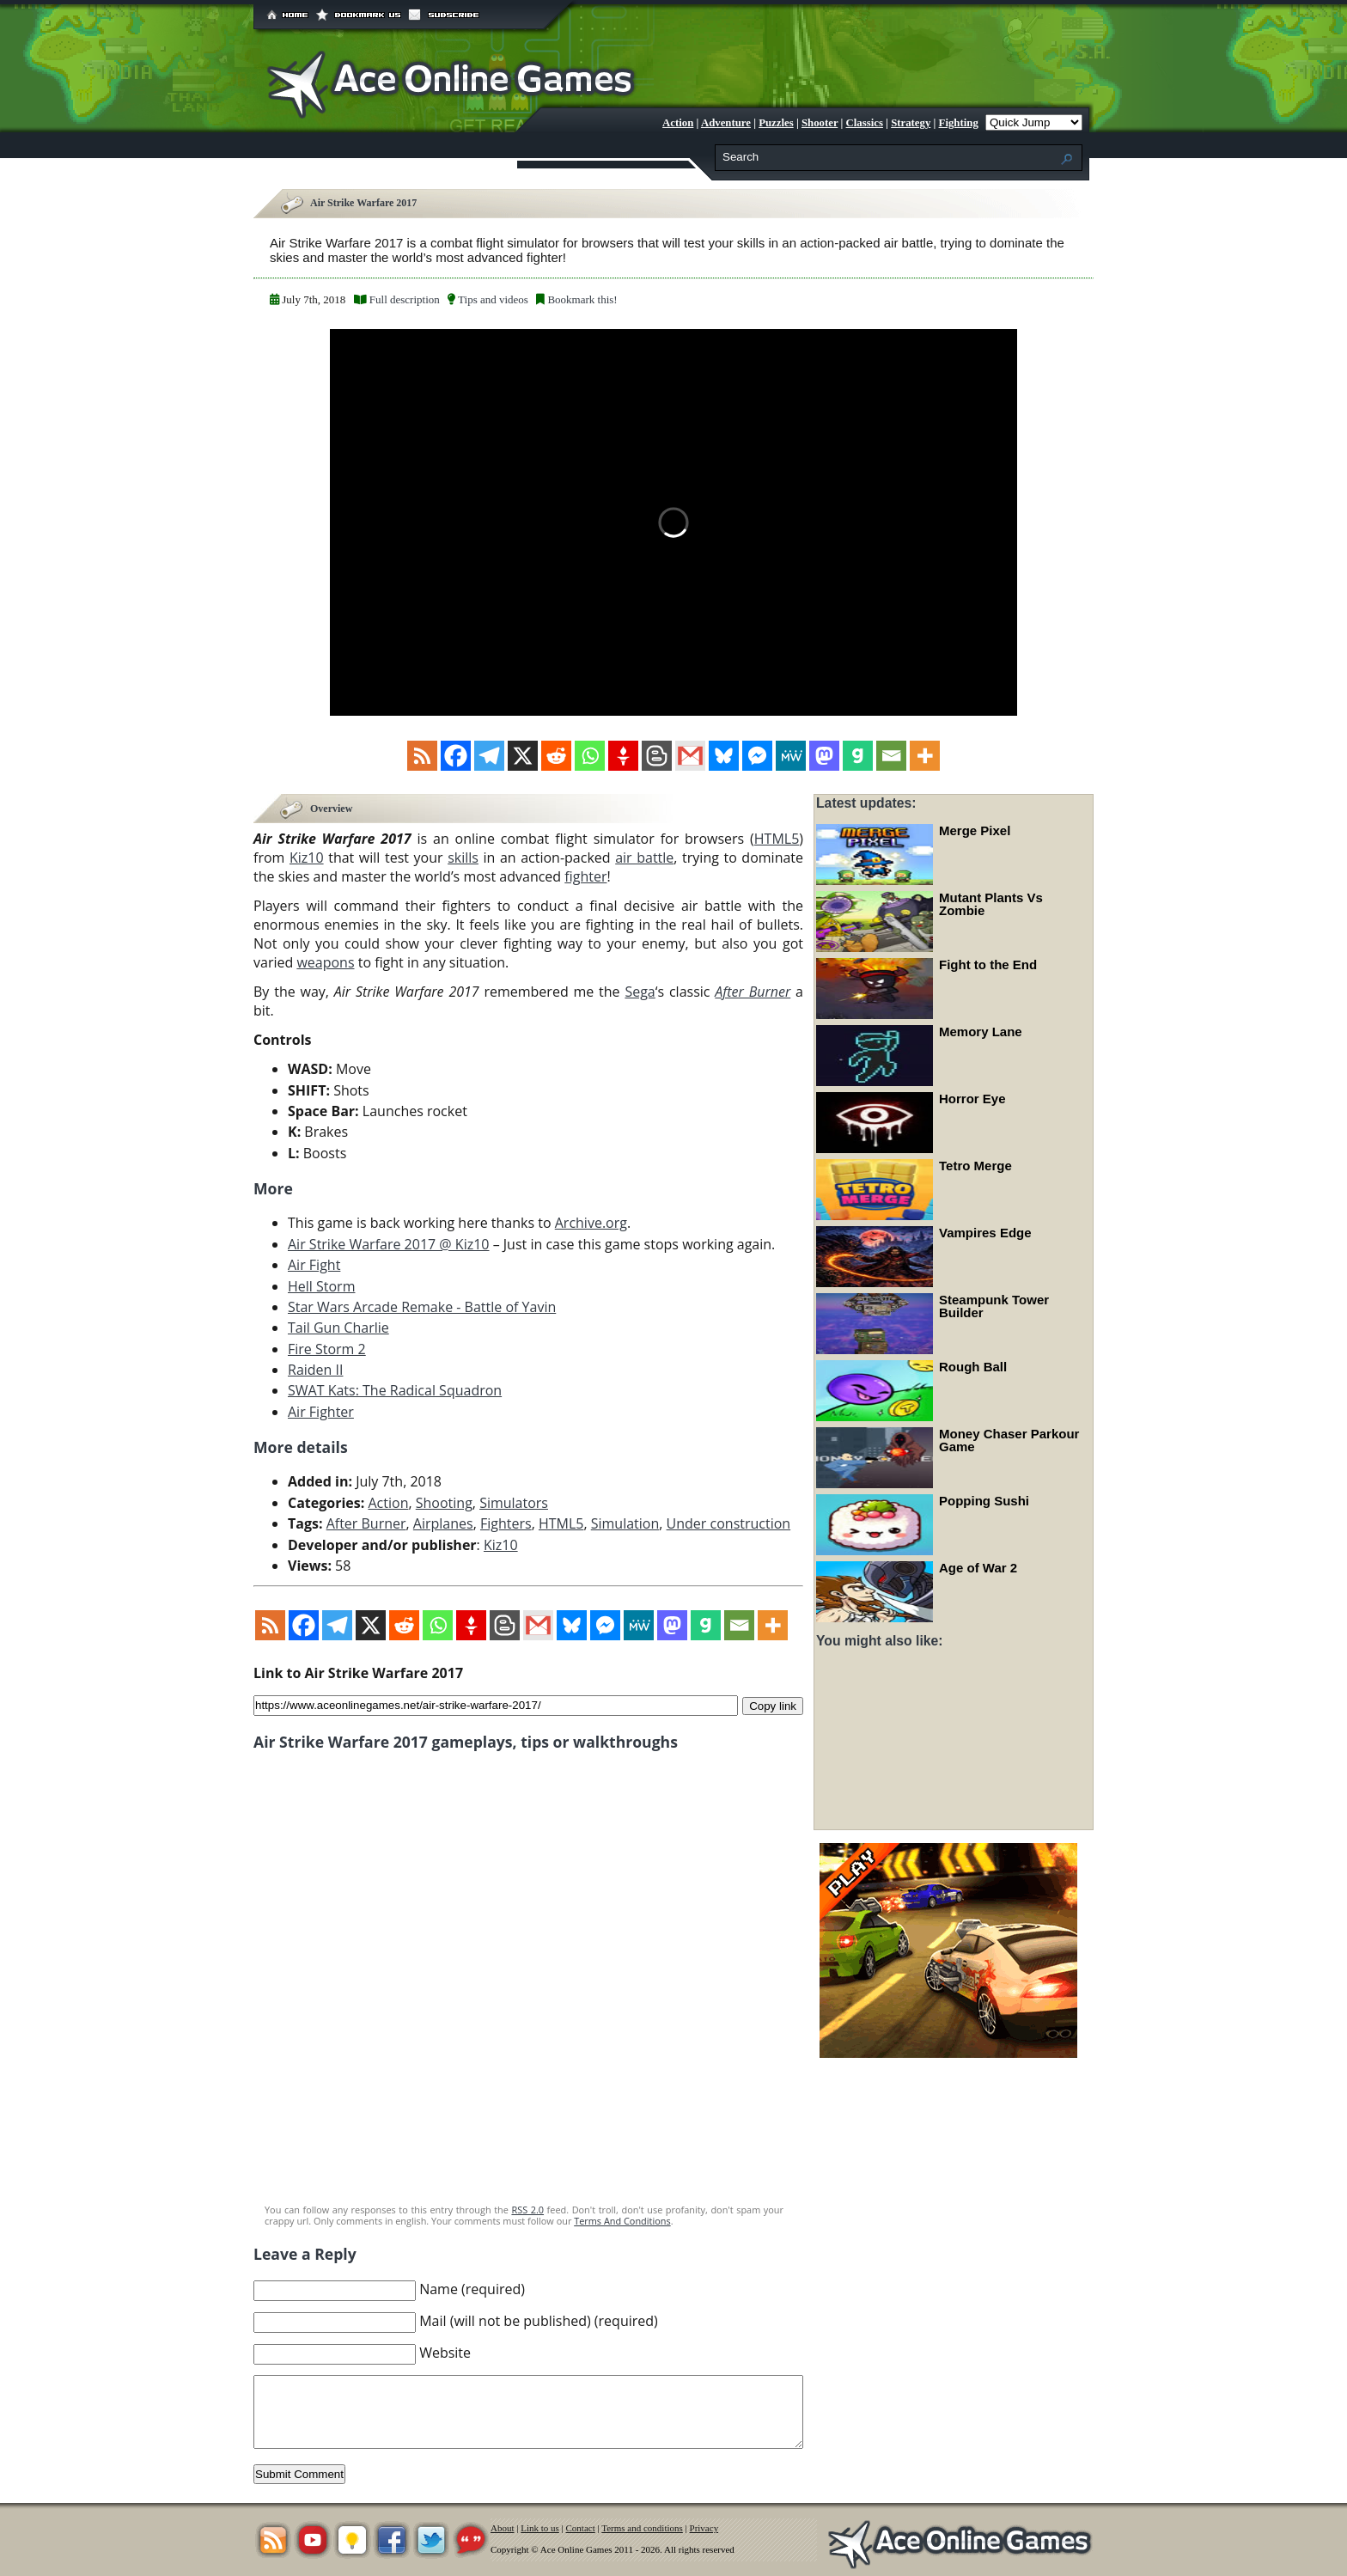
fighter (585, 876)
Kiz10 (307, 857)
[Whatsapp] (590, 756)
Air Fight (314, 1264)
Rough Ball (973, 1366)
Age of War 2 (978, 1567)
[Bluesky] (724, 756)
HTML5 (777, 838)
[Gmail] (690, 756)
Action (677, 123)
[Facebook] (456, 756)
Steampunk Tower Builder (994, 1306)
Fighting (958, 123)
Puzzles (776, 123)
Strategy (910, 123)
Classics (864, 123)
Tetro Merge (975, 1165)
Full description (404, 299)
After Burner (366, 1523)
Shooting (444, 1502)
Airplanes (443, 1523)
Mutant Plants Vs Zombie (991, 904)
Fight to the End (988, 964)
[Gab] (858, 756)
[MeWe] (791, 756)
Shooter (819, 123)
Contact (580, 2528)
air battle (644, 857)
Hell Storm (321, 1286)
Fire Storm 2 (327, 1349)
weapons (325, 962)
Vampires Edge (985, 1232)
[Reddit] (556, 756)
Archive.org (591, 1222)
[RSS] (422, 756)
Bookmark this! (582, 299)
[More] (925, 756)
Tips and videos (493, 299)
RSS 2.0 (527, 2209)
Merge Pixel (974, 830)
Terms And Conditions (622, 2220)
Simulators (513, 1502)
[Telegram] (489, 756)
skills (463, 857)
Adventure (726, 123)
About (503, 2528)
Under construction (729, 1523)
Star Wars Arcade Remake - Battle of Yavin (422, 1306)
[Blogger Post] (657, 756)
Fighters (506, 1523)
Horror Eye (972, 1098)
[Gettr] (623, 756)
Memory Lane (980, 1031)
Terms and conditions (642, 2528)
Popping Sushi (984, 1500)
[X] (523, 756)
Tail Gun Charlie (338, 1327)
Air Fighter (321, 1411)
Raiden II (315, 1369)
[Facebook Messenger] (757, 756)
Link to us (540, 2528)
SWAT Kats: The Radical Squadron (395, 1390)
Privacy (704, 2528)
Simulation (625, 1523)
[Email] (891, 756)
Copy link (772, 1704)
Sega (640, 991)
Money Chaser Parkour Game (1009, 1440)
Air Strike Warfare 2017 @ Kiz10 (389, 1244)
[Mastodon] (824, 756)
